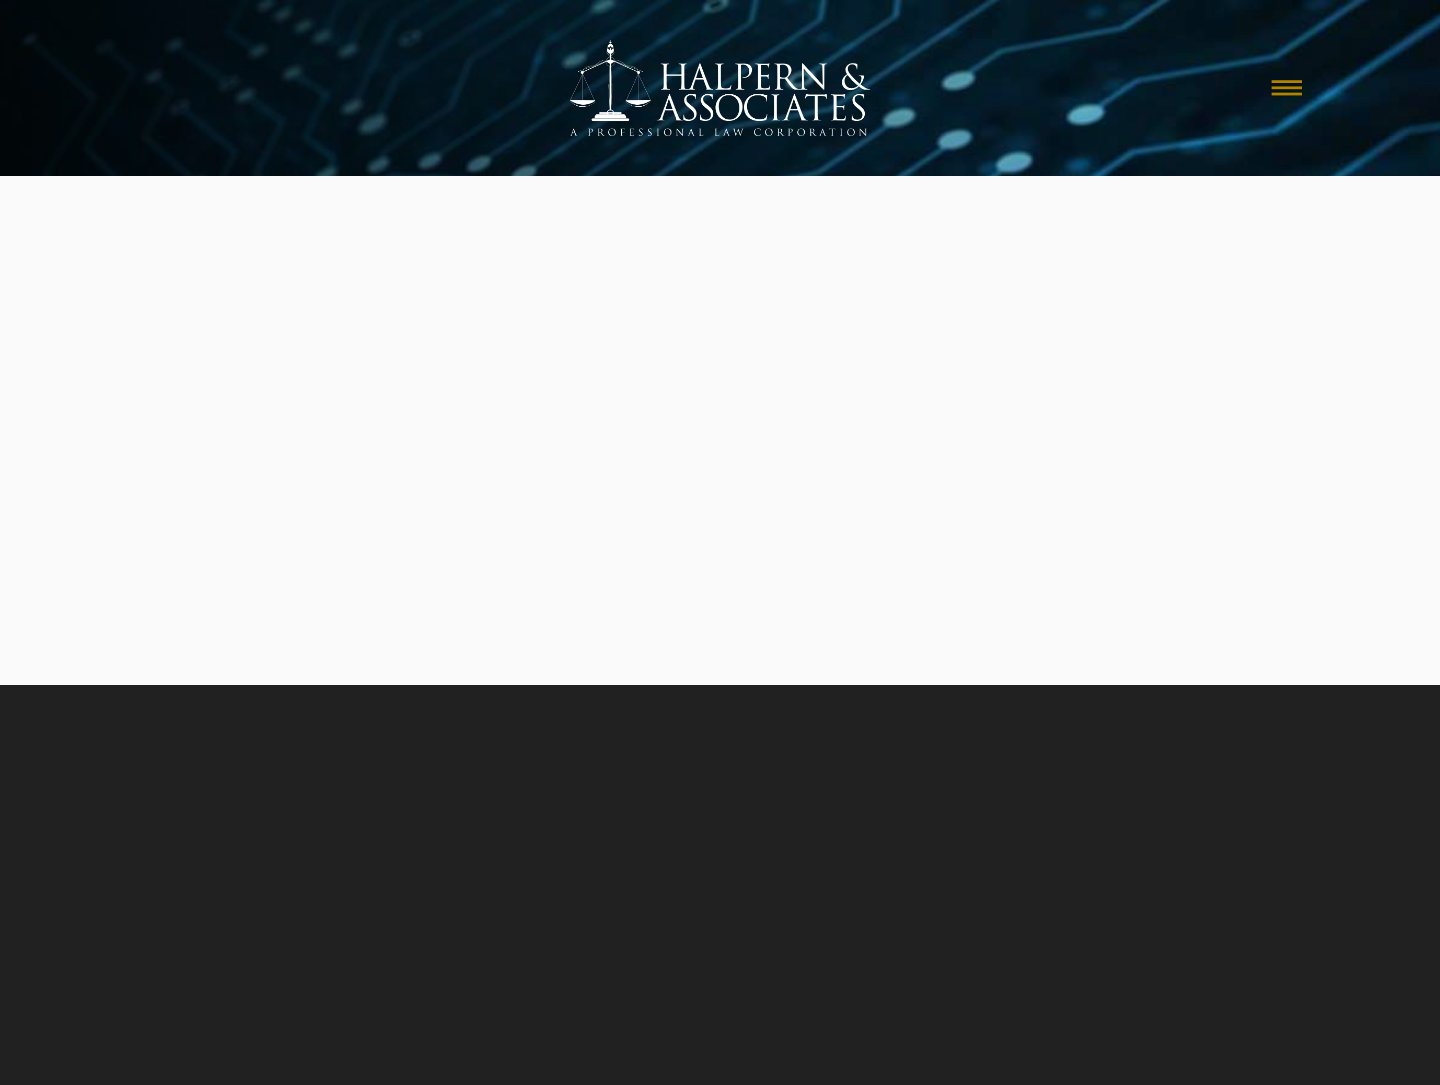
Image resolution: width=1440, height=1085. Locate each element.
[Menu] (1287, 88)
